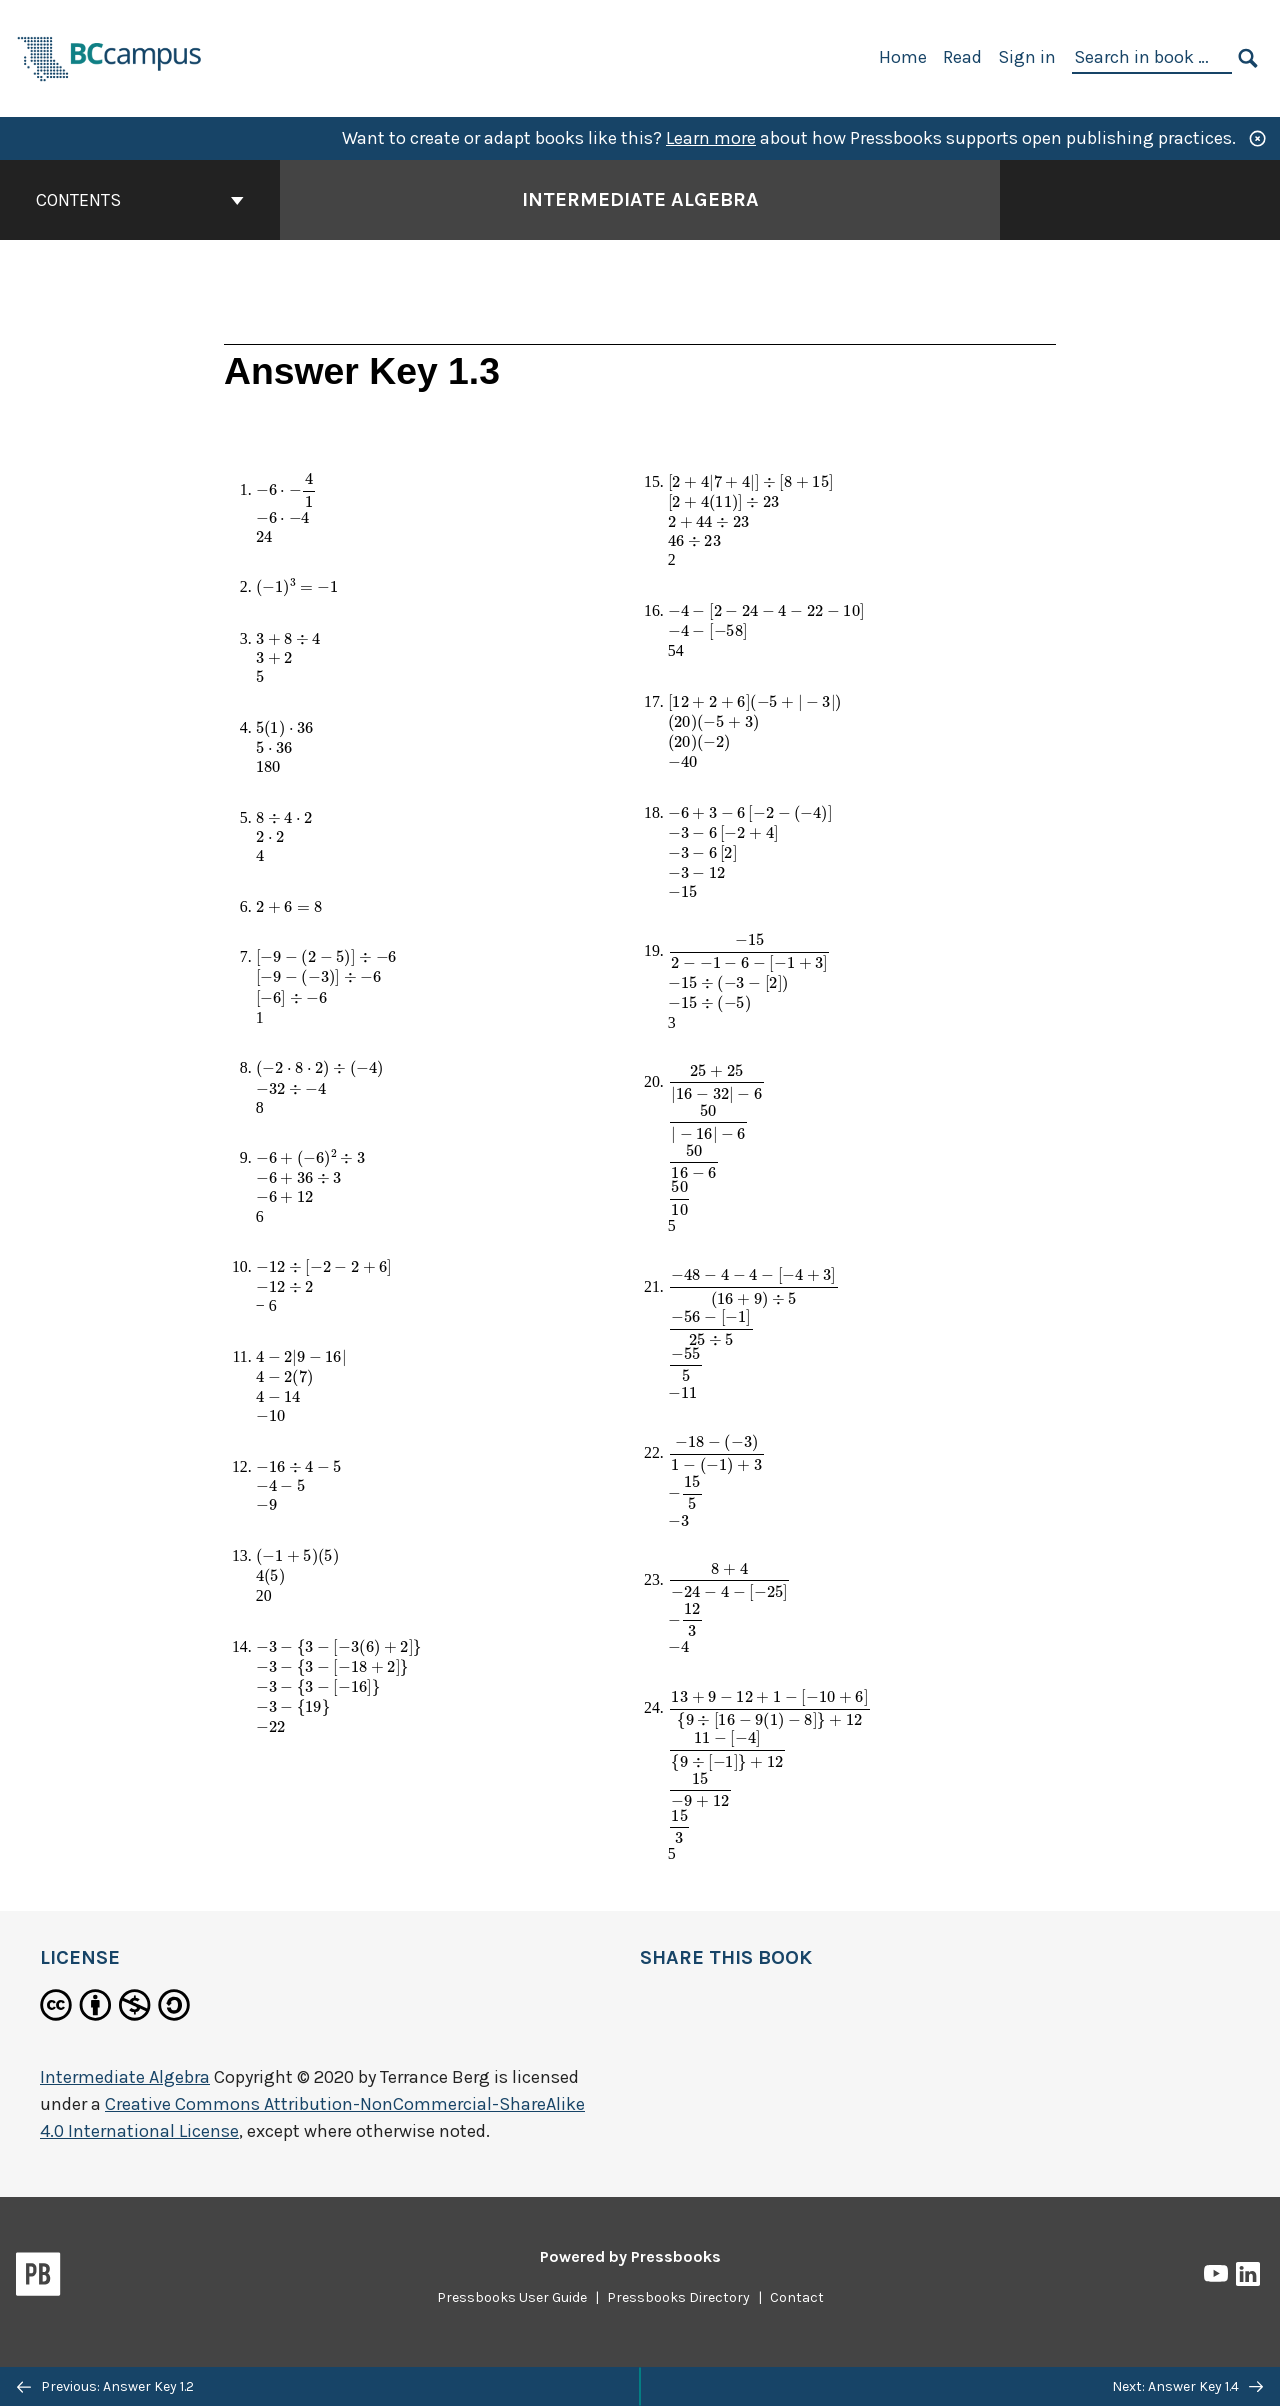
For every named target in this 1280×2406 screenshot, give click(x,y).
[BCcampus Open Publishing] (110, 56)
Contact (797, 2297)
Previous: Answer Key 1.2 (105, 2386)
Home (903, 57)
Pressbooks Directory (678, 2297)
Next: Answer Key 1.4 (1187, 2386)
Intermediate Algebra (125, 2077)
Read (962, 57)
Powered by (630, 2256)
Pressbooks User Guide (512, 2297)
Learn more (711, 138)
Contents (140, 200)
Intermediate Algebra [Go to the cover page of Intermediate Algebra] (640, 199)
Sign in (1027, 57)
